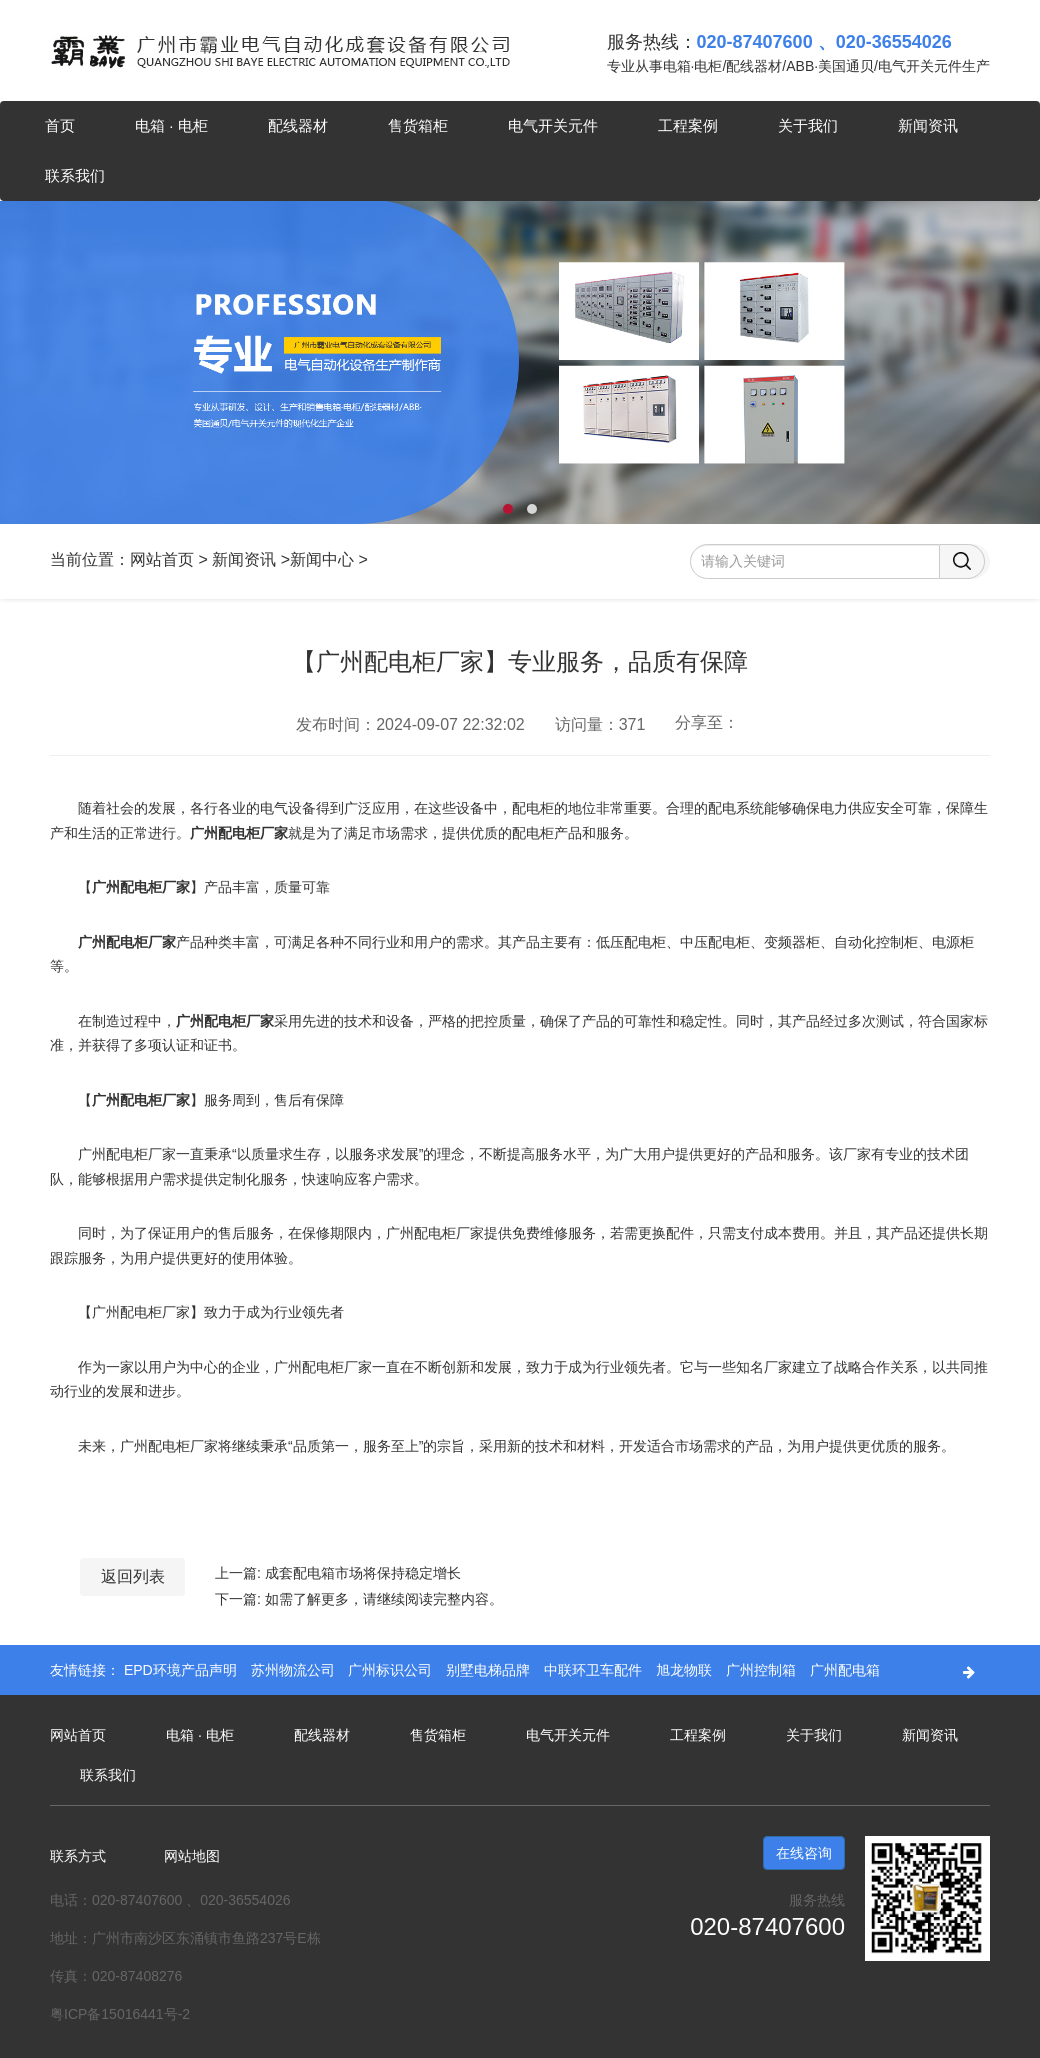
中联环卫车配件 (595, 1670)
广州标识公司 (392, 1670)
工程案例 (688, 125)
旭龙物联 (686, 1670)
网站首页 (162, 559)
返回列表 (133, 1576)
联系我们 (75, 175)
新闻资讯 (928, 125)
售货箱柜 (418, 125)
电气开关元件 (553, 125)
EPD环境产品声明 (182, 1670)
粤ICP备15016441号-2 (120, 2014)
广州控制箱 (763, 1670)
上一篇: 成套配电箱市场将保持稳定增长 (338, 1573)
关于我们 (808, 125)
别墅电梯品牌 (490, 1670)
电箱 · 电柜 (171, 125)
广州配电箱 (845, 1670)
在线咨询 (804, 1853)
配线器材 (298, 125)
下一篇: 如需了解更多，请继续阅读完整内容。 (359, 1599)
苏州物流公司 (295, 1670)
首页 (60, 125)
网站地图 (192, 1856)
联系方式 (78, 1856)
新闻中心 (322, 559)
